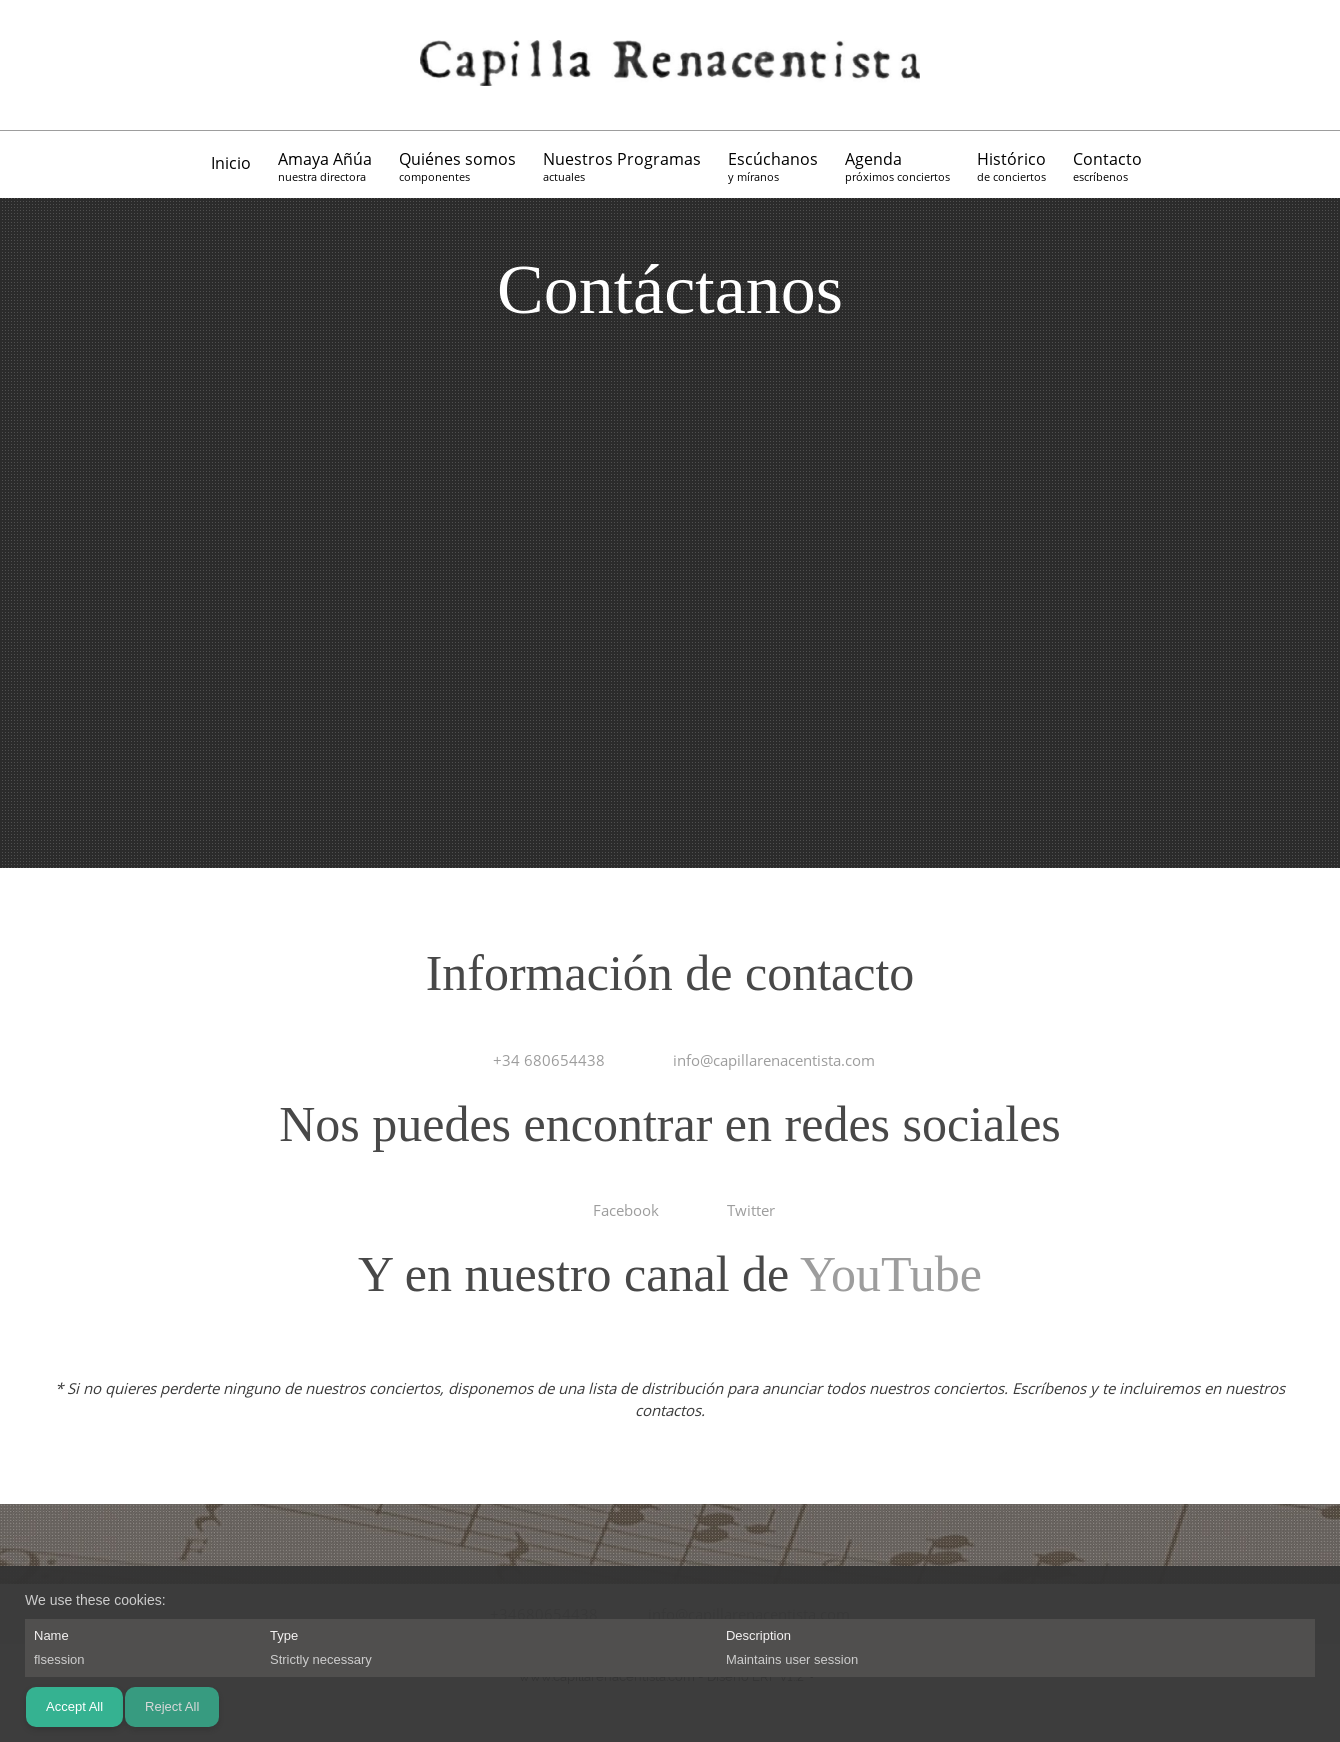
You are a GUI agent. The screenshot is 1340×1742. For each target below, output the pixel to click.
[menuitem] (232, 167)
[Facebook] (95, 65)
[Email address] (65, 65)
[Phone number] (35, 65)
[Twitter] (125, 65)
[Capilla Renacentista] (670, 65)
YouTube (891, 1274)
